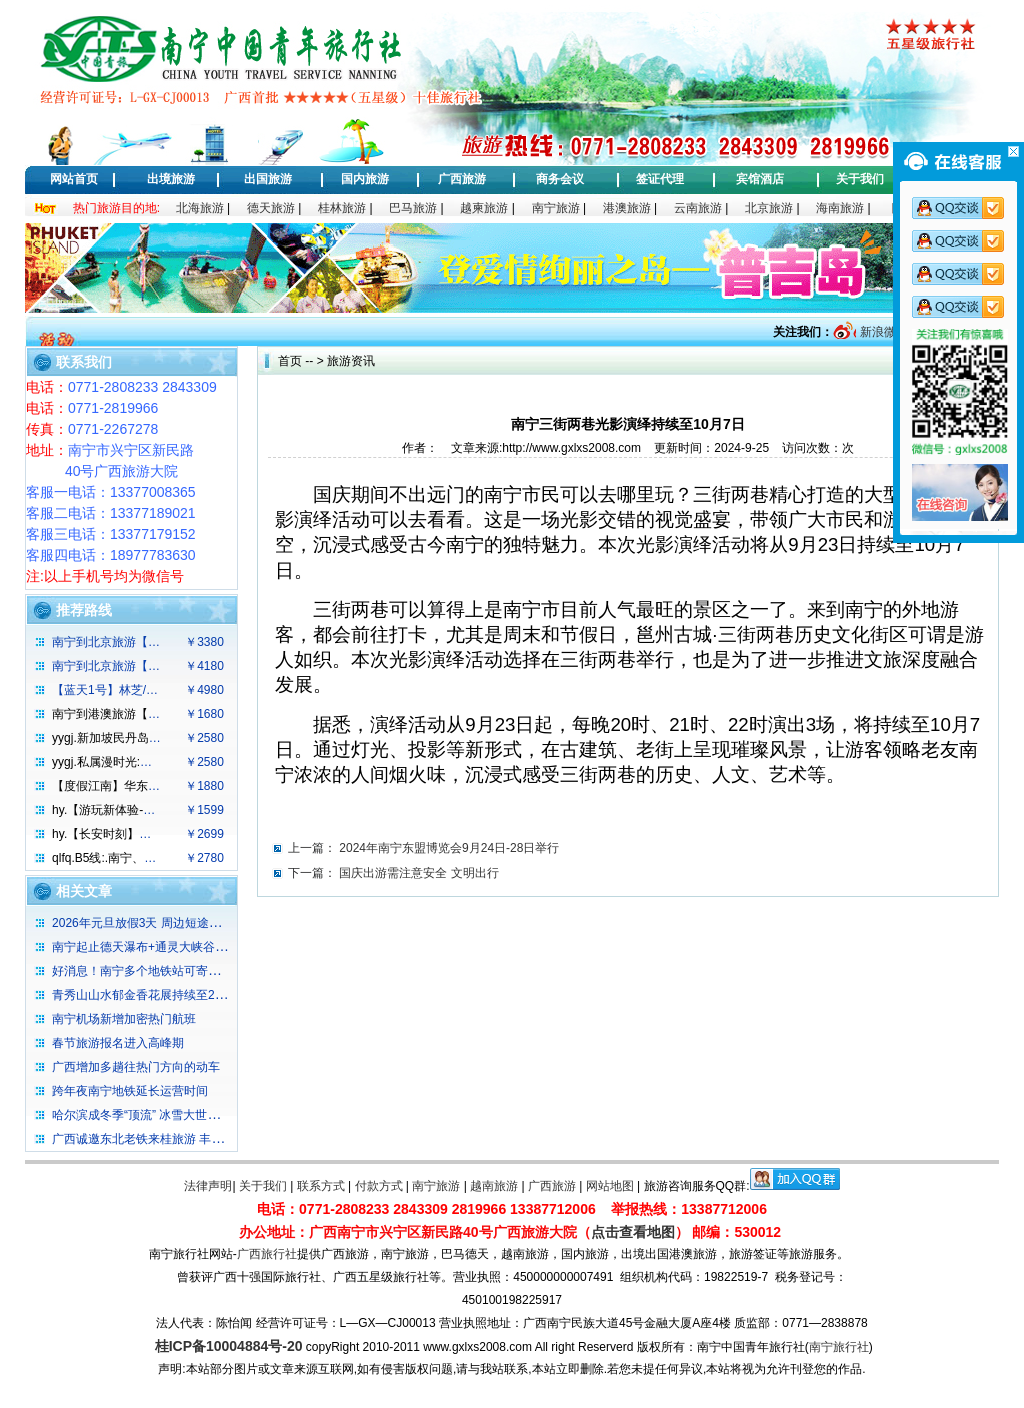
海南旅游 (840, 208)
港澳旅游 (627, 208)
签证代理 (660, 179)
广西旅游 (462, 179)
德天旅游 (271, 208)
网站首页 (74, 179)
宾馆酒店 (760, 179)
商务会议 (560, 179)
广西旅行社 (267, 1254)
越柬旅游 (484, 208)
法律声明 (208, 1186)
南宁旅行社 (839, 1347)
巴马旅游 (413, 208)
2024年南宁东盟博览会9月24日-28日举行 (449, 848)
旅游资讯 (351, 361)
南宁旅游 (556, 208)
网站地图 (610, 1186)
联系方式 (321, 1186)
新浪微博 (881, 332)
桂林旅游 (342, 208)
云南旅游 (698, 208)
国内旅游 (365, 179)
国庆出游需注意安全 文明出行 (418, 873)
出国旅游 (268, 179)
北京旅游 (769, 208)
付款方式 (379, 1186)
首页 (290, 361)
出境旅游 (171, 179)
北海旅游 (200, 208)
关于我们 (860, 179)
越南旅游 (494, 1186)
